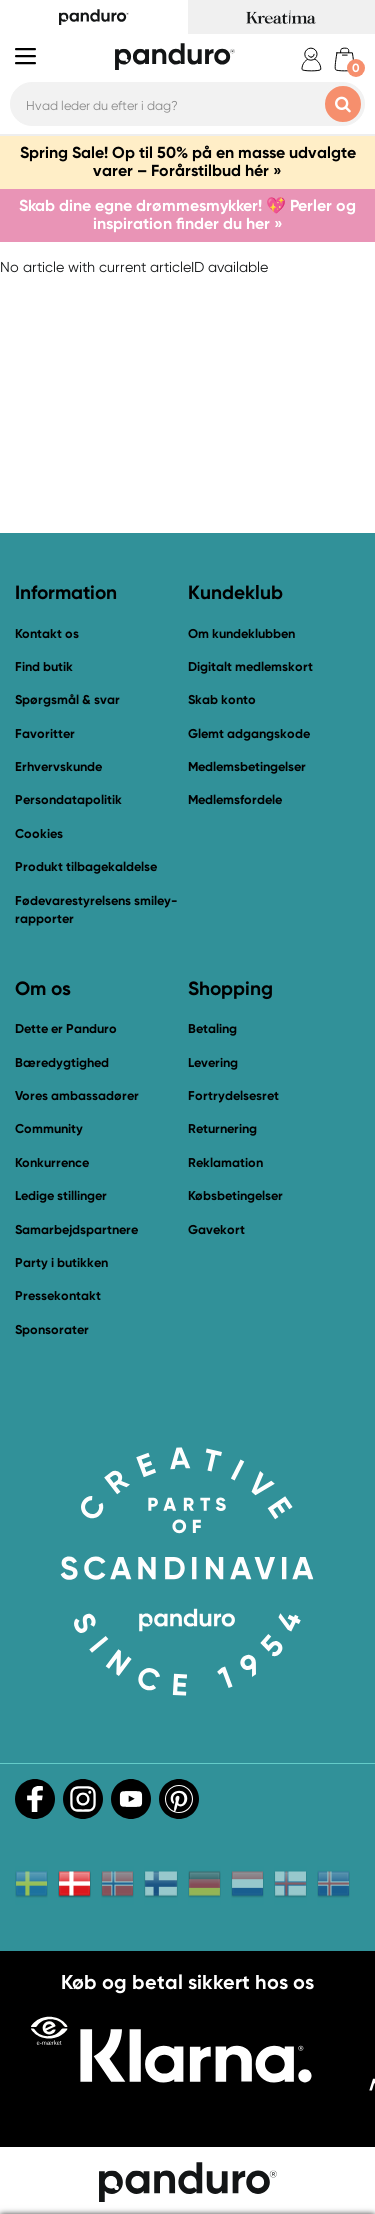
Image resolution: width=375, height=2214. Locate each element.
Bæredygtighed (62, 1062)
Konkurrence (52, 1162)
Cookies (39, 834)
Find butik (44, 666)
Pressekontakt (58, 1295)
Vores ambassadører (77, 1095)
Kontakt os (47, 633)
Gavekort (216, 1229)
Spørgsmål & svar (67, 699)
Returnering (222, 1128)
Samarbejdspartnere (76, 1229)
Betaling (212, 1028)
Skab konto (222, 699)
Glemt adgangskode (249, 733)
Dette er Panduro (66, 1028)
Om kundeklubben (241, 633)
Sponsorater (52, 1329)
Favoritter (45, 733)
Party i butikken (61, 1262)
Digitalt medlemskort (250, 666)
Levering (213, 1062)
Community (49, 1128)
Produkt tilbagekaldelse (86, 866)
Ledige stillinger (61, 1195)
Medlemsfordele (235, 799)
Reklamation (225, 1162)
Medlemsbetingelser (247, 766)
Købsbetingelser (235, 1195)
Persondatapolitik (68, 799)
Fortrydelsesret (233, 1095)
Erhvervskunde (58, 766)
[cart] (344, 59)
